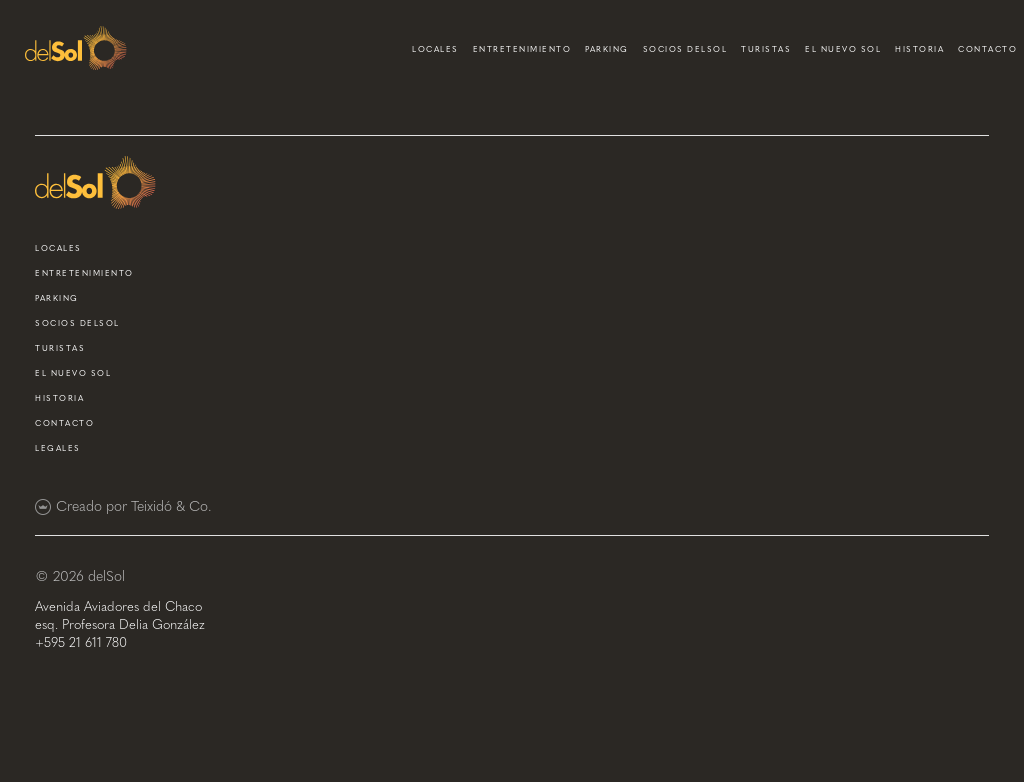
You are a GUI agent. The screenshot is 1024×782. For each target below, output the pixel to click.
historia (919, 49)
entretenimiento (522, 49)
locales (435, 49)
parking (607, 49)
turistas (766, 49)
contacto (987, 49)
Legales (58, 448)
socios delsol (685, 49)
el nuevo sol (843, 49)
